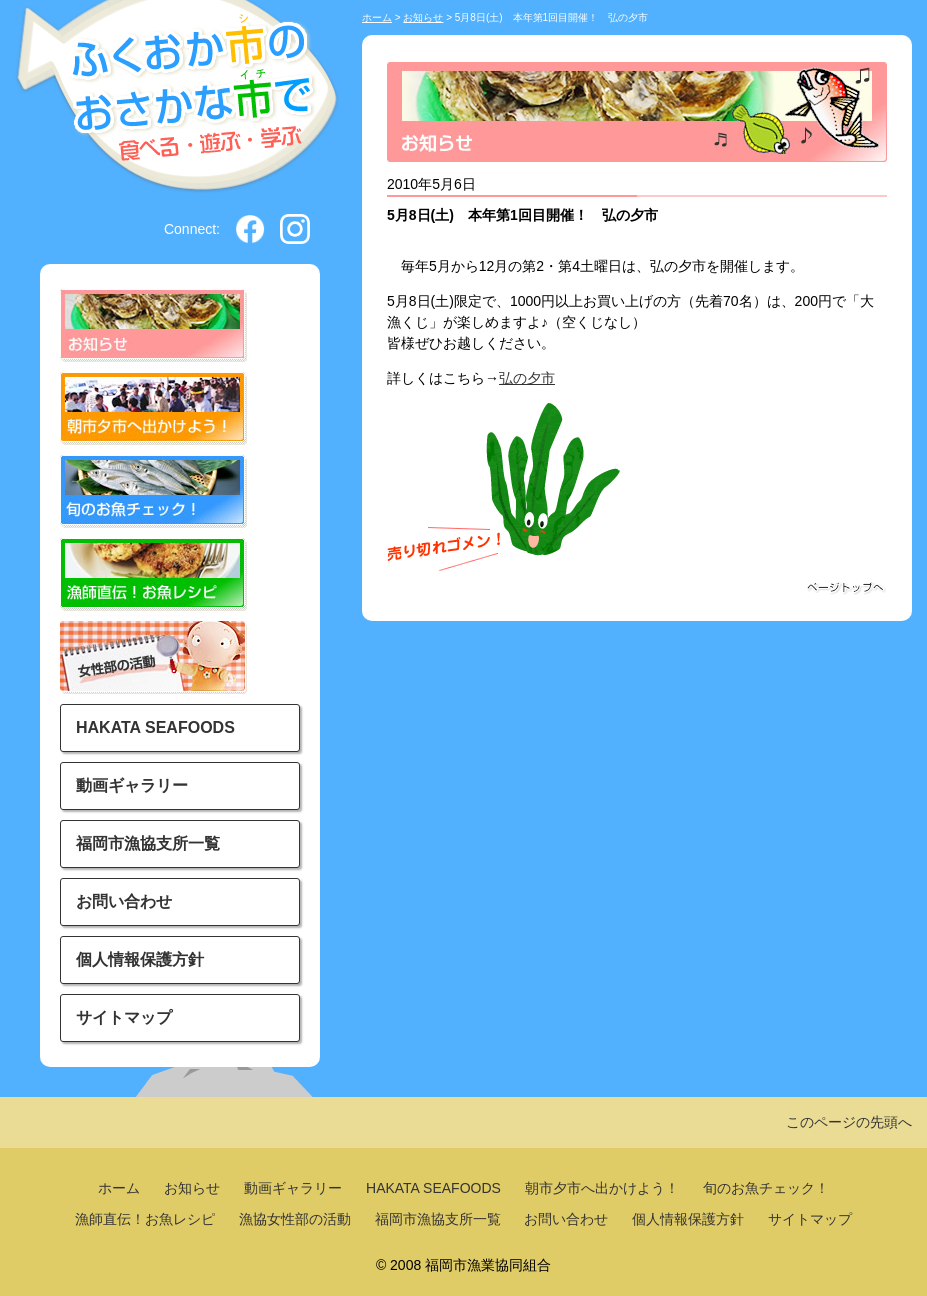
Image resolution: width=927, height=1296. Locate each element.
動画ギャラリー (132, 785)
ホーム (377, 17)
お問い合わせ (124, 901)
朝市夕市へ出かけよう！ (602, 1188)
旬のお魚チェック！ (766, 1188)
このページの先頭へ (849, 1122)
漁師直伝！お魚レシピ (145, 1219)
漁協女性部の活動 (295, 1219)
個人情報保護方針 (140, 959)
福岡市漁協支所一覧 (148, 843)
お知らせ (423, 17)
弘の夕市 (527, 378)
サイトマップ (124, 1017)
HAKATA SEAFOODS (155, 727)
